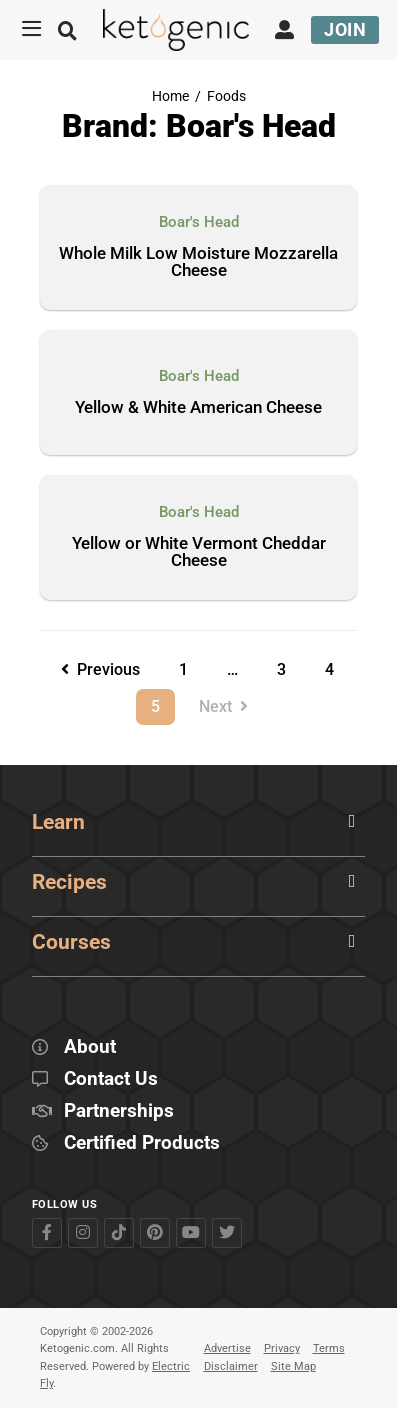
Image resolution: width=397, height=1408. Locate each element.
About (90, 1047)
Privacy (282, 1348)
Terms (329, 1348)
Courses (71, 942)
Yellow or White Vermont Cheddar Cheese (199, 552)
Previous (100, 669)
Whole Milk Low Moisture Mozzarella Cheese (198, 262)
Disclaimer (231, 1366)
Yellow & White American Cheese (198, 408)
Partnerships (119, 1111)
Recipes (69, 882)
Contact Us (111, 1079)
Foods (226, 96)
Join (345, 29)
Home (170, 96)
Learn (58, 822)
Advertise (227, 1348)
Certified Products (142, 1143)
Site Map (293, 1366)
